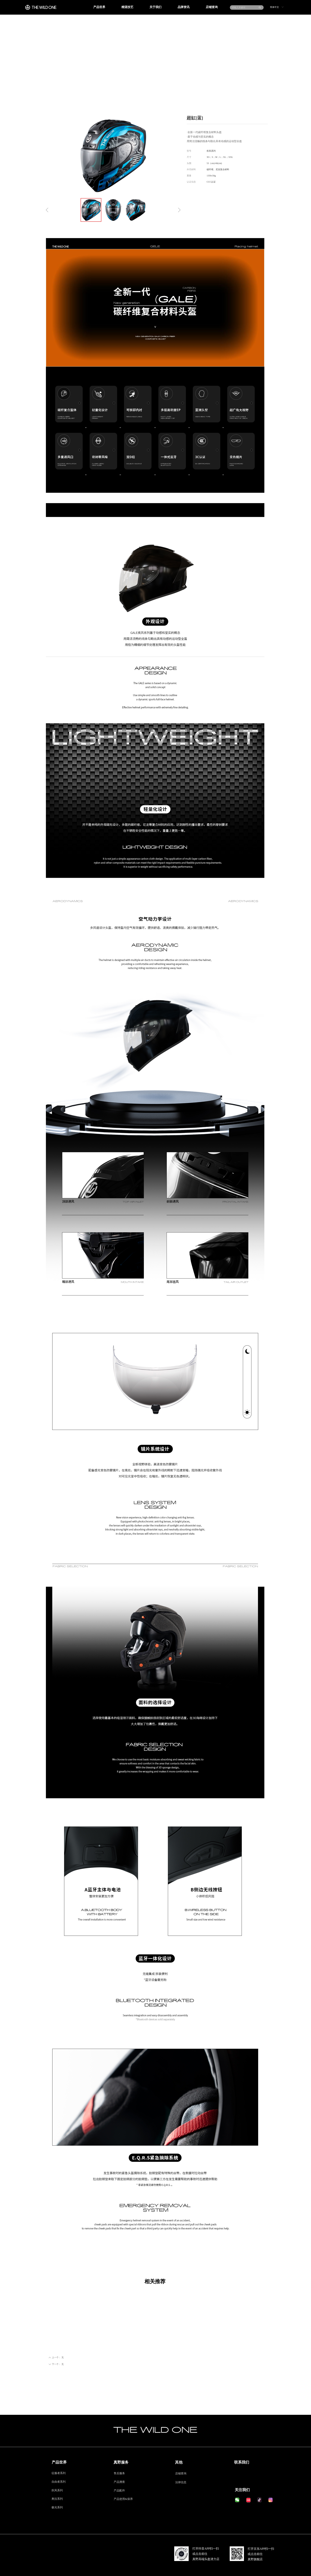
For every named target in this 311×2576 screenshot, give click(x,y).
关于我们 (155, 7)
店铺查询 (212, 7)
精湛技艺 (127, 7)
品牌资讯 (184, 7)
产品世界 (99, 7)
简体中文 (274, 7)
